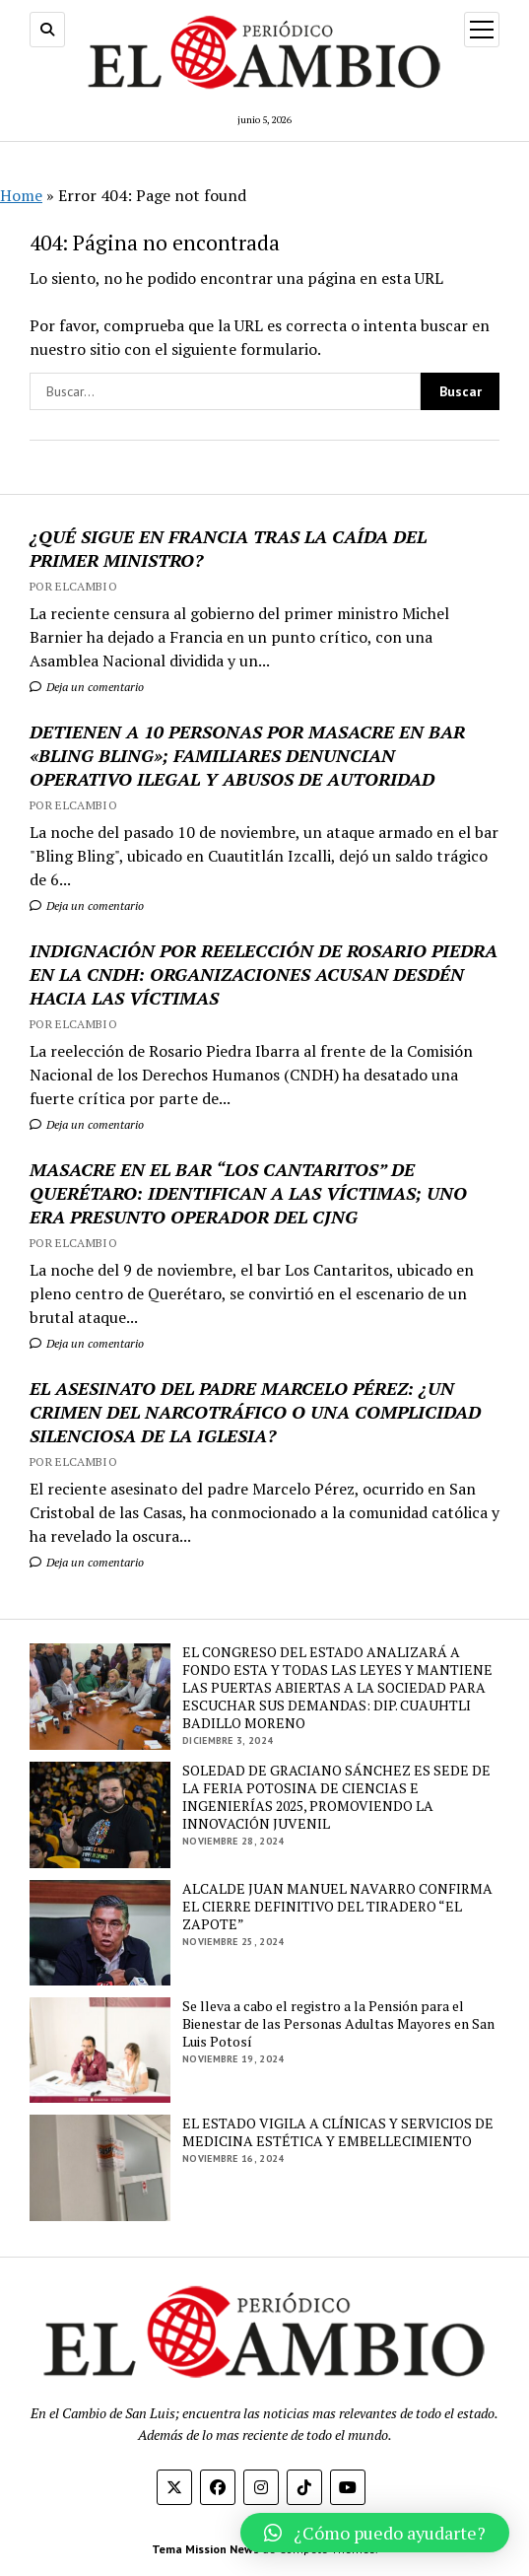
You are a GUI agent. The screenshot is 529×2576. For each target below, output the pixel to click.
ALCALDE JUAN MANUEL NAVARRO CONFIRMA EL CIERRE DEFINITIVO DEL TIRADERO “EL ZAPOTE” (337, 1906)
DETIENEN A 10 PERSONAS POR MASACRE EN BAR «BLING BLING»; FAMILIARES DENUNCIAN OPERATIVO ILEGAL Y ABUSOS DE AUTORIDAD (247, 755)
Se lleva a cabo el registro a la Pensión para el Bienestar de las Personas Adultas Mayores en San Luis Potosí (338, 2024)
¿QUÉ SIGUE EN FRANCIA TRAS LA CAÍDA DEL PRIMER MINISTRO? (228, 548)
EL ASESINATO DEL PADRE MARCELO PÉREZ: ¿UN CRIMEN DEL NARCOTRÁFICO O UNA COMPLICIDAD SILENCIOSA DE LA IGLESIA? (255, 1411)
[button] (374, 2532)
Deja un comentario (87, 686)
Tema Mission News (205, 2548)
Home (21, 195)
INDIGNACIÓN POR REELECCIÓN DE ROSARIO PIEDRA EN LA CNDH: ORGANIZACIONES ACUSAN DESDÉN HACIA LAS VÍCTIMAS (263, 974)
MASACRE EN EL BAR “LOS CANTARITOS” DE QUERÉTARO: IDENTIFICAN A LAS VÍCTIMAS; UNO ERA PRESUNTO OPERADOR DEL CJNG (248, 1192)
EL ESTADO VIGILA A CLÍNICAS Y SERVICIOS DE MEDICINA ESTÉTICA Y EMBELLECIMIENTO (338, 2132)
